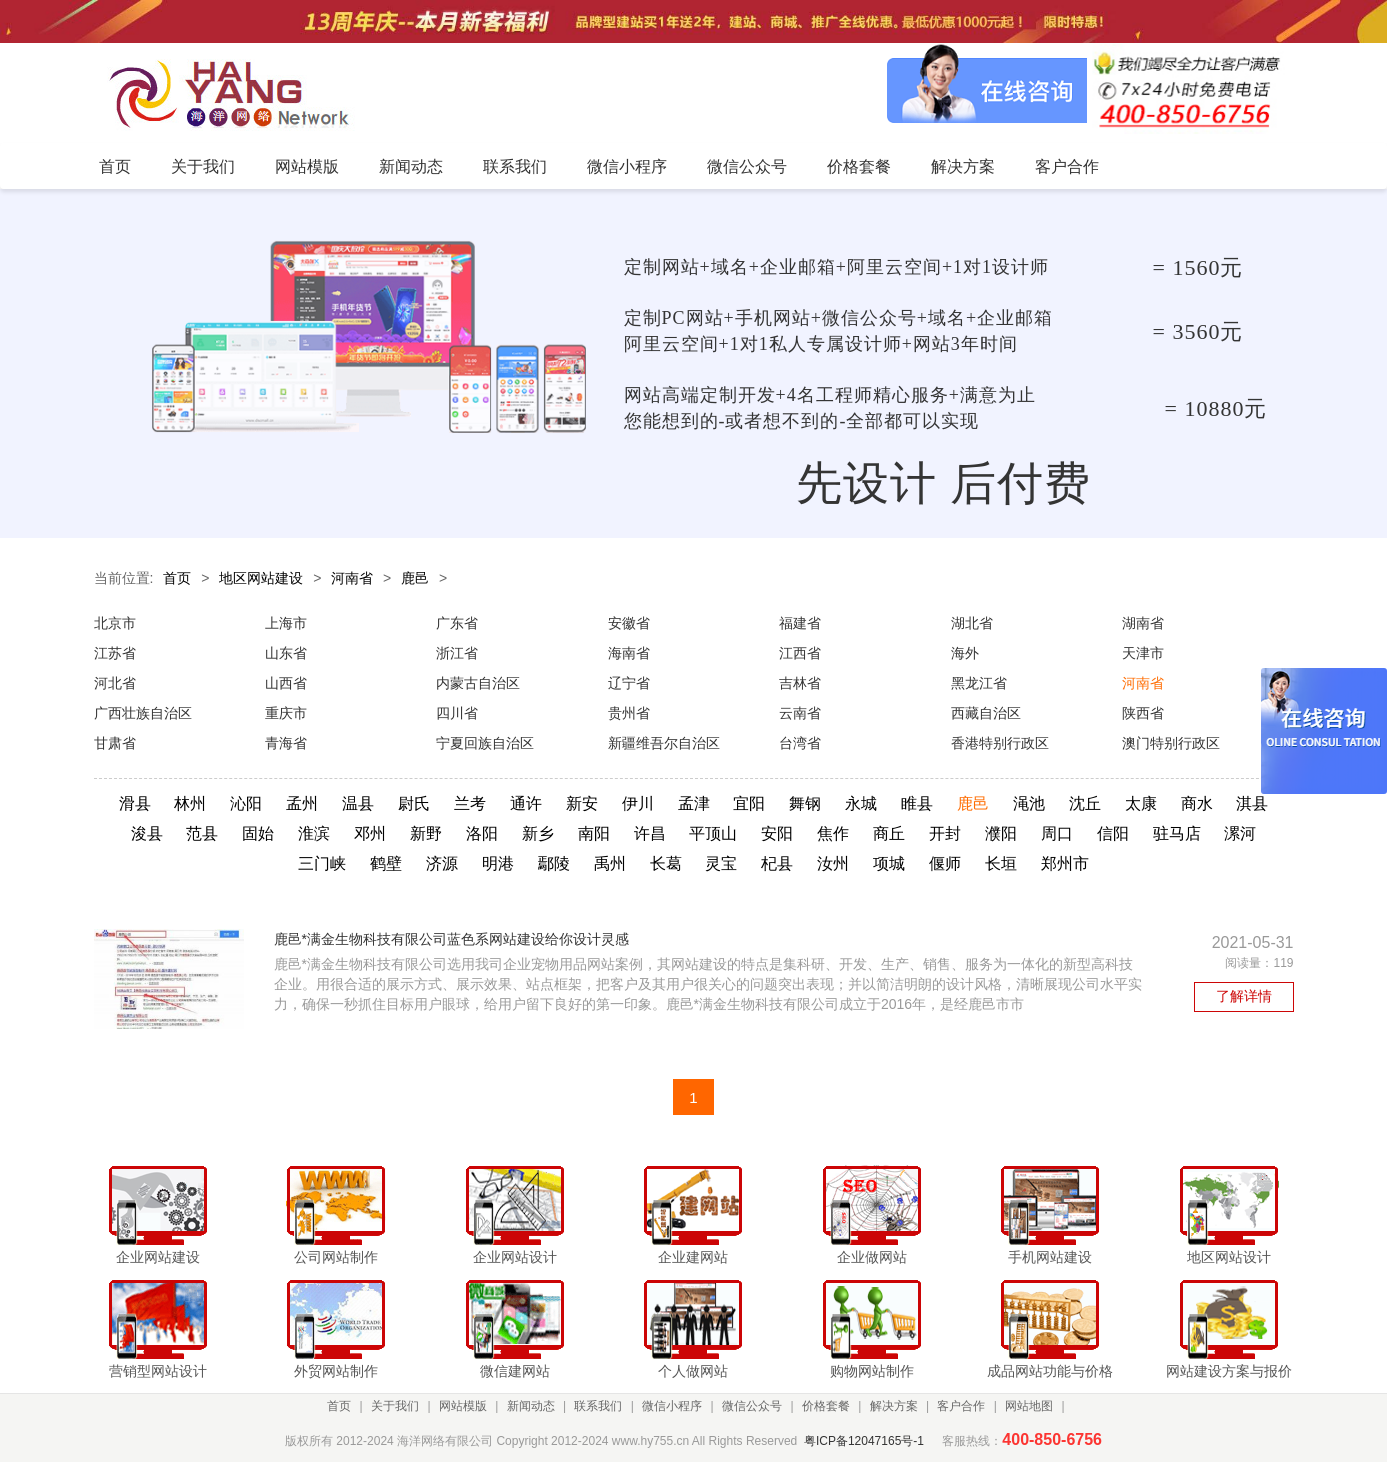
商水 (1197, 803)
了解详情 (1244, 996)
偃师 (945, 863)
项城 (889, 863)
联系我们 (598, 1406)
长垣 (1001, 863)
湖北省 (972, 623)
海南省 (629, 653)
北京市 (115, 623)
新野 (426, 833)
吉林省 (800, 683)
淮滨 (314, 833)
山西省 (286, 683)
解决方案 (894, 1406)
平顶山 (713, 833)
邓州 (370, 833)
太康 (1141, 803)
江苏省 (115, 653)
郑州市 (1065, 863)
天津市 (1143, 653)
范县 (202, 833)
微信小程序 (672, 1406)
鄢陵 (554, 863)
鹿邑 (415, 578)
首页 (177, 578)
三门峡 (322, 863)
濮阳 (1001, 833)
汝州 (833, 863)
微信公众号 (752, 1406)
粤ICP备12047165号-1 (864, 1441)
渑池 (1029, 803)
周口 (1057, 833)
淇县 (1252, 803)
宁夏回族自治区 (485, 743)
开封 (945, 833)
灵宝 (721, 863)
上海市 (286, 623)
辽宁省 (629, 683)
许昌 (650, 833)
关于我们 (395, 1406)
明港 (498, 863)
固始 (258, 833)
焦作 (833, 833)
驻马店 (1177, 833)
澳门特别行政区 (1171, 743)
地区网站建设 (261, 578)
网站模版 (463, 1406)
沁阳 (246, 803)
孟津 (694, 803)
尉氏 (414, 803)
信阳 (1113, 833)
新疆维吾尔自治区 (664, 743)
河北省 (115, 683)
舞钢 (805, 803)
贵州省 (629, 713)
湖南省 (1143, 623)
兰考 (470, 803)
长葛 (666, 863)
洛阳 (482, 833)
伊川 (638, 803)
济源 (442, 863)
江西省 (800, 653)
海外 (965, 653)
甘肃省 (115, 743)
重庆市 (286, 713)
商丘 (889, 833)
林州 (190, 803)
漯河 (1240, 833)
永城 (861, 803)
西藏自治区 (986, 713)
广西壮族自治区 (143, 713)
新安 (582, 803)
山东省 (286, 653)
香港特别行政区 (1000, 743)
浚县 (147, 833)
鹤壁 (386, 863)
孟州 (302, 803)
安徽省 (629, 623)
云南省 (800, 713)
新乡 (538, 833)
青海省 (286, 743)
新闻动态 (531, 1406)
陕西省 (1143, 713)
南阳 (594, 833)
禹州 (610, 863)
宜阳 (749, 803)
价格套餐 (826, 1406)
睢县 (917, 803)
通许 (526, 803)
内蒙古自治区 (478, 683)
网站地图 (1029, 1406)
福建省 (800, 623)
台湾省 (800, 743)
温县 (358, 803)
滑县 (135, 803)
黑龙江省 (979, 683)
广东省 (457, 623)
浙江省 (457, 653)
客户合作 (961, 1406)
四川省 (457, 713)
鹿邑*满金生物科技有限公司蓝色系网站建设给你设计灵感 (451, 939)
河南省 (352, 578)
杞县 (777, 863)
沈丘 (1085, 803)
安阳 (777, 833)
